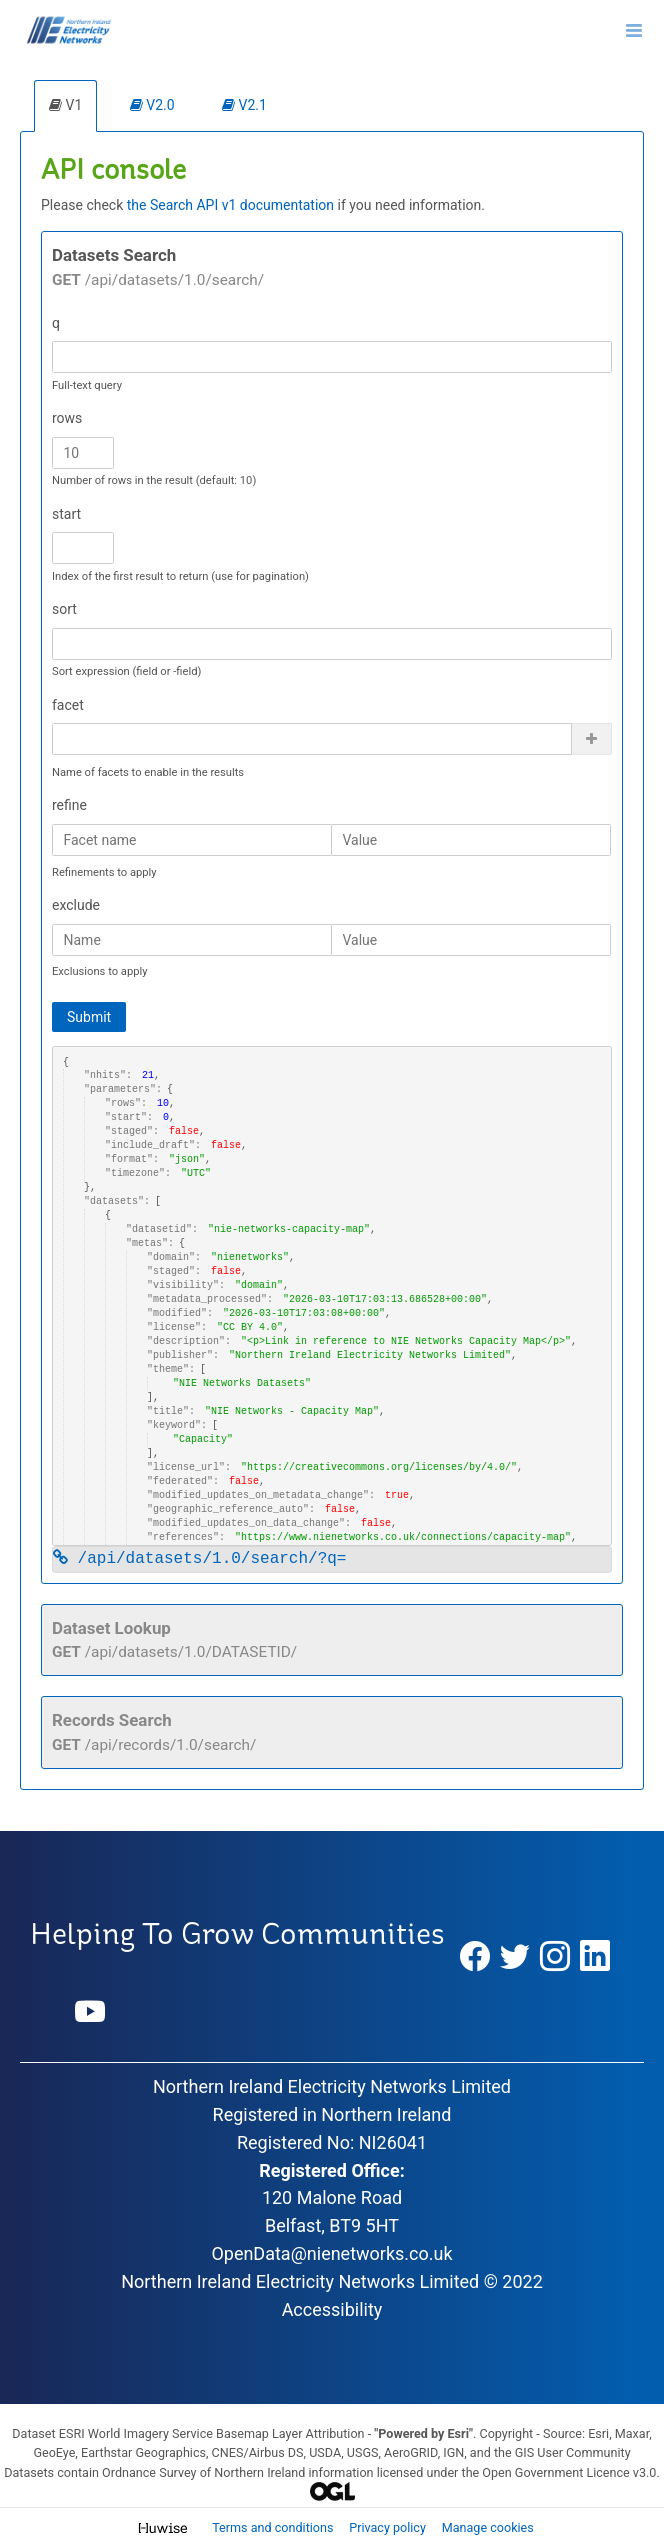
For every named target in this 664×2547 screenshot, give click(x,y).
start (66, 514)
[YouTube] (90, 2012)
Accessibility (332, 2309)
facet (68, 705)
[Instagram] (555, 1956)
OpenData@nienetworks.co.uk (331, 2253)
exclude (76, 905)
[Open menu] (634, 30)
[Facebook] (475, 1956)
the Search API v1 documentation (230, 205)
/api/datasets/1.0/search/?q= (199, 1559)
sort (64, 609)
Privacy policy (389, 2527)
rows (67, 418)
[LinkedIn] (595, 1956)
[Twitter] (515, 1956)
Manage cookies (488, 2527)
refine (69, 805)
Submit (89, 1017)
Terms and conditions (274, 2527)
